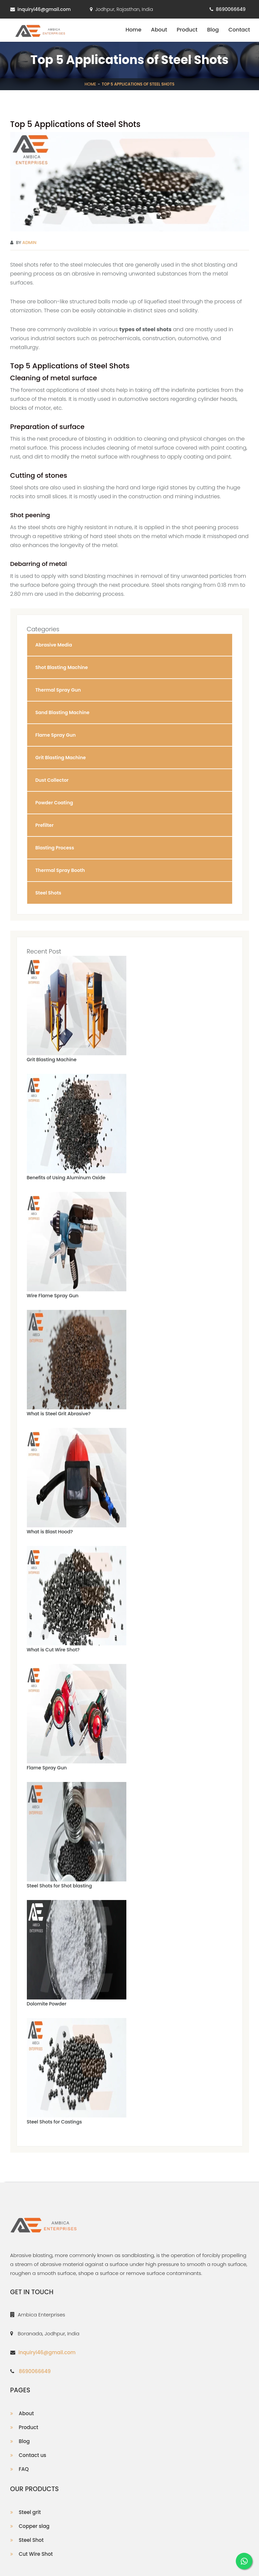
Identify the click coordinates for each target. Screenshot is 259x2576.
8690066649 (231, 9)
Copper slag (34, 2526)
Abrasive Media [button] (53, 645)
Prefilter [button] (44, 825)
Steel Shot (31, 2540)
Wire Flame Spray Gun (53, 1295)
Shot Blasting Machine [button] (61, 667)
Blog (213, 29)
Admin (29, 242)
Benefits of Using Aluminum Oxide (66, 1177)
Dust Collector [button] (52, 780)
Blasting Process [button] (54, 847)
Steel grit (30, 2512)
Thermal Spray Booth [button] (60, 870)
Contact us (32, 2455)
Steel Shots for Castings (54, 2121)
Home (133, 29)
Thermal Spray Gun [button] (58, 690)
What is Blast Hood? (50, 1531)
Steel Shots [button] (48, 892)
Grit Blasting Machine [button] (60, 757)
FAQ (24, 2469)
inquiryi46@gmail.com (44, 9)
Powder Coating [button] (54, 802)
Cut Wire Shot (36, 2553)
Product (187, 29)
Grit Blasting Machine (52, 1059)
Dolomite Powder (47, 2003)
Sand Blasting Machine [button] (62, 712)
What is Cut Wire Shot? (53, 1649)
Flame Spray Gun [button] (55, 735)
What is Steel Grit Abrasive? (59, 1413)
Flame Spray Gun (47, 1767)
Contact (239, 29)
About (159, 29)
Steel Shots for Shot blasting (59, 1885)
